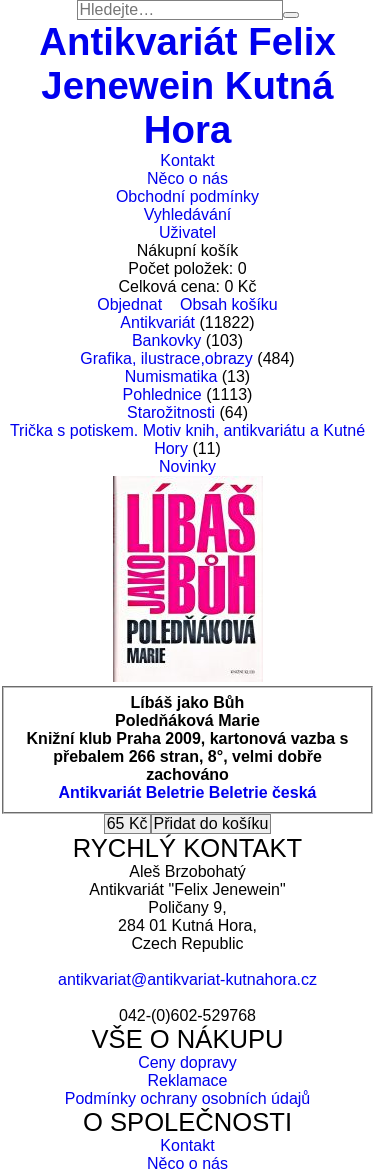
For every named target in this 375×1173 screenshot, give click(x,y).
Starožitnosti (171, 412)
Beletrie (175, 792)
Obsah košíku (229, 304)
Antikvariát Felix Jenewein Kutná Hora (187, 85)
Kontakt (187, 160)
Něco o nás (187, 178)
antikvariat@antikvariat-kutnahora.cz (187, 979)
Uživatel (187, 232)
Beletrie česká (263, 792)
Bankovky (166, 340)
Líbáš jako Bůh (188, 702)
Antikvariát (157, 322)
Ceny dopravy (187, 1062)
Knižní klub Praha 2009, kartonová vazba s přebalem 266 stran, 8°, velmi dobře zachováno (188, 756)
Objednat (129, 304)
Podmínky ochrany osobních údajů (187, 1098)
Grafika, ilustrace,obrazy (166, 358)
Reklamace (187, 1080)
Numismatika (171, 376)
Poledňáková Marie (187, 720)
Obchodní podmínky (187, 196)
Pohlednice (162, 394)
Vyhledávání (187, 214)
